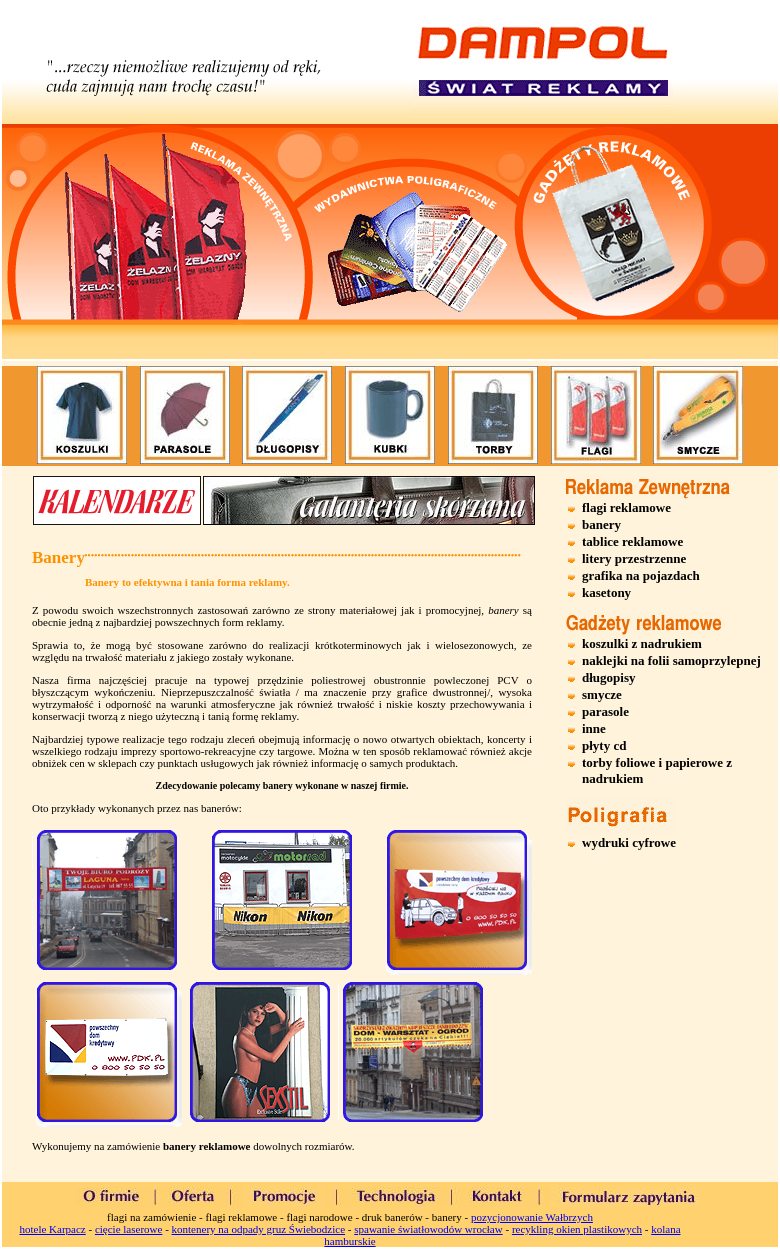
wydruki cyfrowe (629, 842)
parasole (605, 711)
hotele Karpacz (52, 1229)
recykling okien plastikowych (577, 1229)
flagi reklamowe (626, 507)
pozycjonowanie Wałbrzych (532, 1217)
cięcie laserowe (128, 1229)
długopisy (608, 677)
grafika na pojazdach (641, 575)
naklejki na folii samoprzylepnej (671, 660)
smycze (602, 694)
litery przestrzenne (634, 558)
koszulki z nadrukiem (642, 643)
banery (601, 524)
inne (594, 728)
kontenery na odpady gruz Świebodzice (259, 1229)
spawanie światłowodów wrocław (428, 1229)
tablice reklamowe (632, 541)
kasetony (606, 592)
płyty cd (604, 745)
